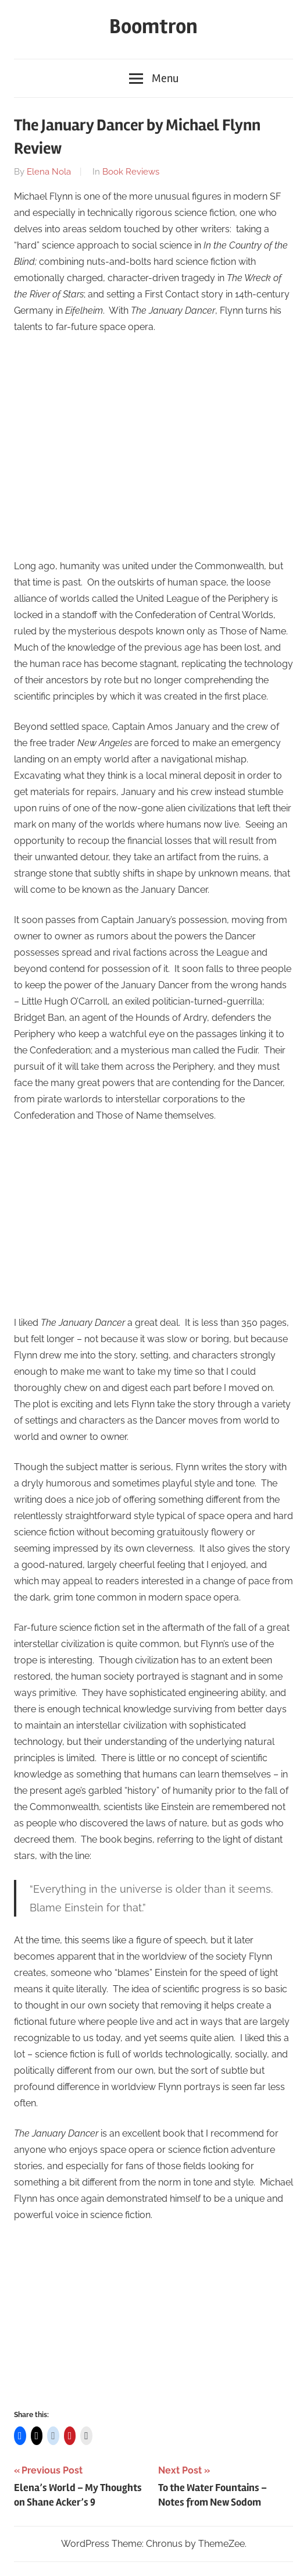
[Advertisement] (153, 462)
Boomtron (153, 27)
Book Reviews (130, 171)
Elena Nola (49, 171)
